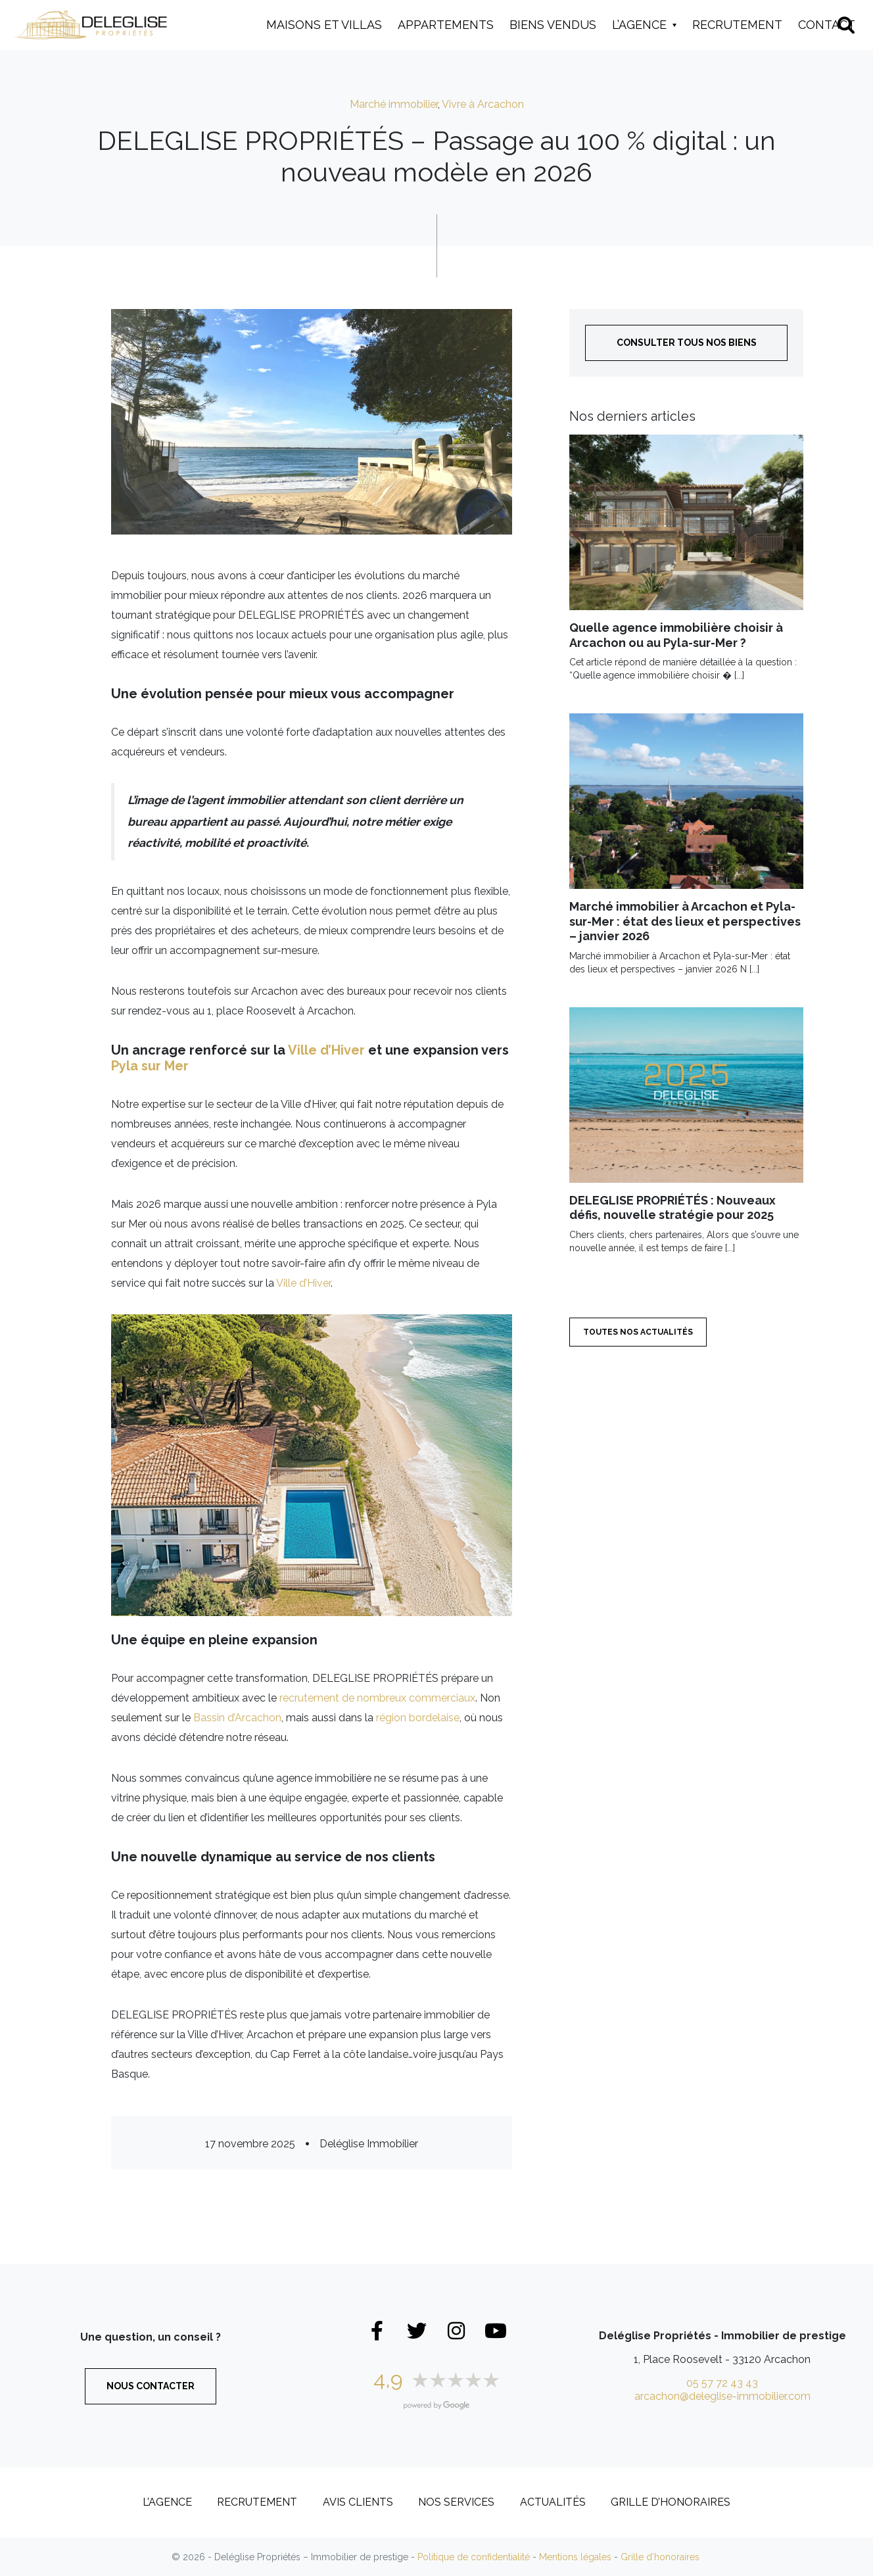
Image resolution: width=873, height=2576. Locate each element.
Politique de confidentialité (473, 2557)
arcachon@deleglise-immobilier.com (722, 2396)
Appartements (446, 25)
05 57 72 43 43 (722, 2383)
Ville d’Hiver (326, 1050)
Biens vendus (552, 25)
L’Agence (639, 25)
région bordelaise (418, 1717)
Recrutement (737, 25)
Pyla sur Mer (150, 1066)
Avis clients (358, 2502)
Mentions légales (575, 2557)
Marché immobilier (394, 104)
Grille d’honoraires (670, 2502)
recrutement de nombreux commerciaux (377, 1698)
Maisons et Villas (324, 25)
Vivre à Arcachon (483, 104)
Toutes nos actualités (638, 1332)
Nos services (456, 2502)
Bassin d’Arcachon (237, 1717)
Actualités (553, 2502)
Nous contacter (150, 2386)
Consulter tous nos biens (687, 342)
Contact (826, 25)
